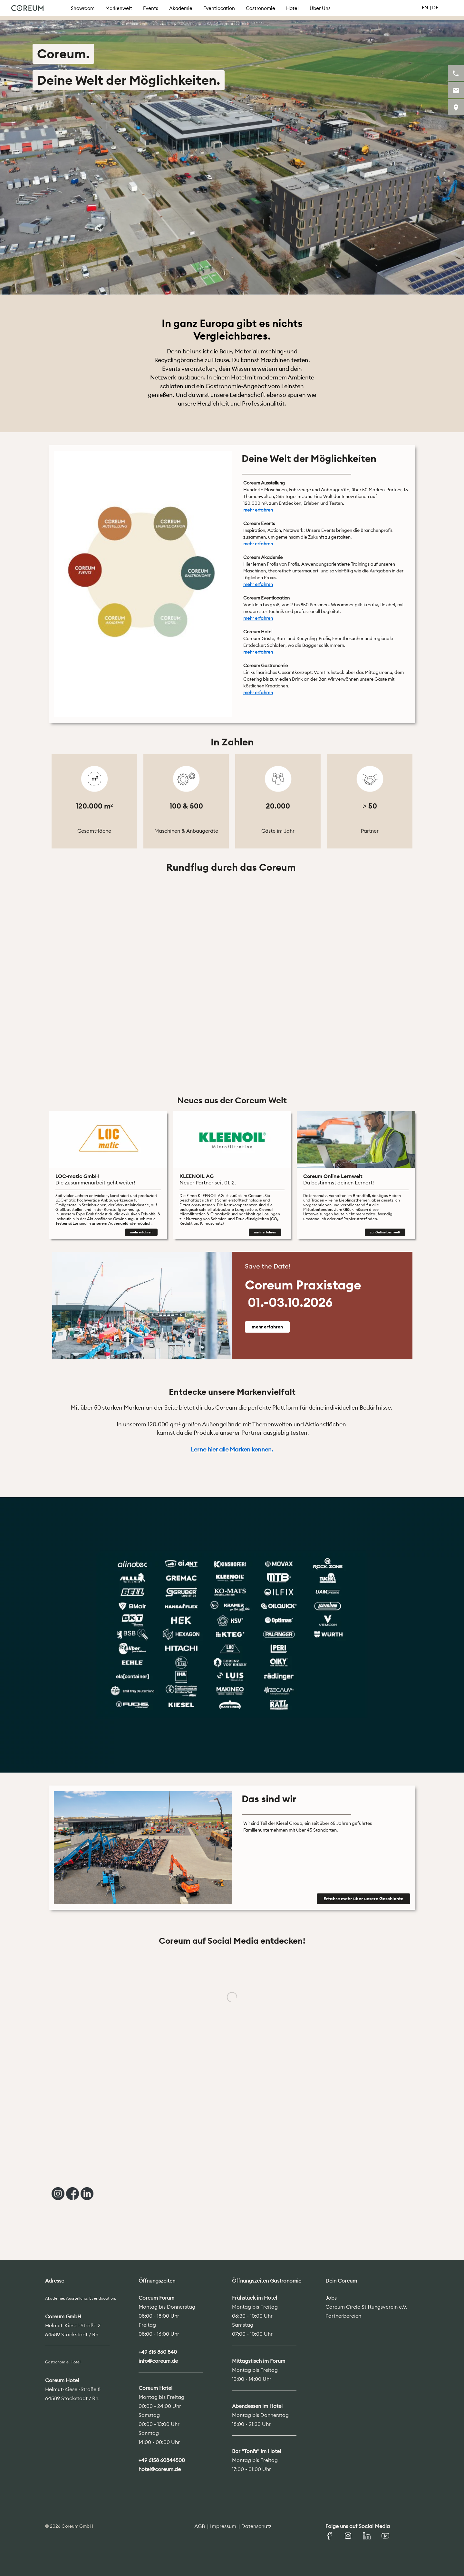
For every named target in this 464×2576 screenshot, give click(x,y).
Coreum (27, 8)
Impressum (223, 2526)
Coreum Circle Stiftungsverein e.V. (366, 2306)
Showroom (82, 8)
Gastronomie (260, 8)
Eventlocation (219, 8)
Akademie (180, 8)
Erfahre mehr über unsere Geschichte (363, 1898)
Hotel (292, 8)
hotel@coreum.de (160, 2469)
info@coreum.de (158, 2361)
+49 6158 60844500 (162, 2460)
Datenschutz (256, 2526)
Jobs (331, 2297)
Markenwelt (118, 8)
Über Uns (320, 8)
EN (425, 8)
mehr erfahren (141, 1232)
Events (150, 8)
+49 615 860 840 (158, 2352)
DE (435, 8)
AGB (199, 2526)
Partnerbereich (343, 2316)
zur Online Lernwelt (385, 1232)
